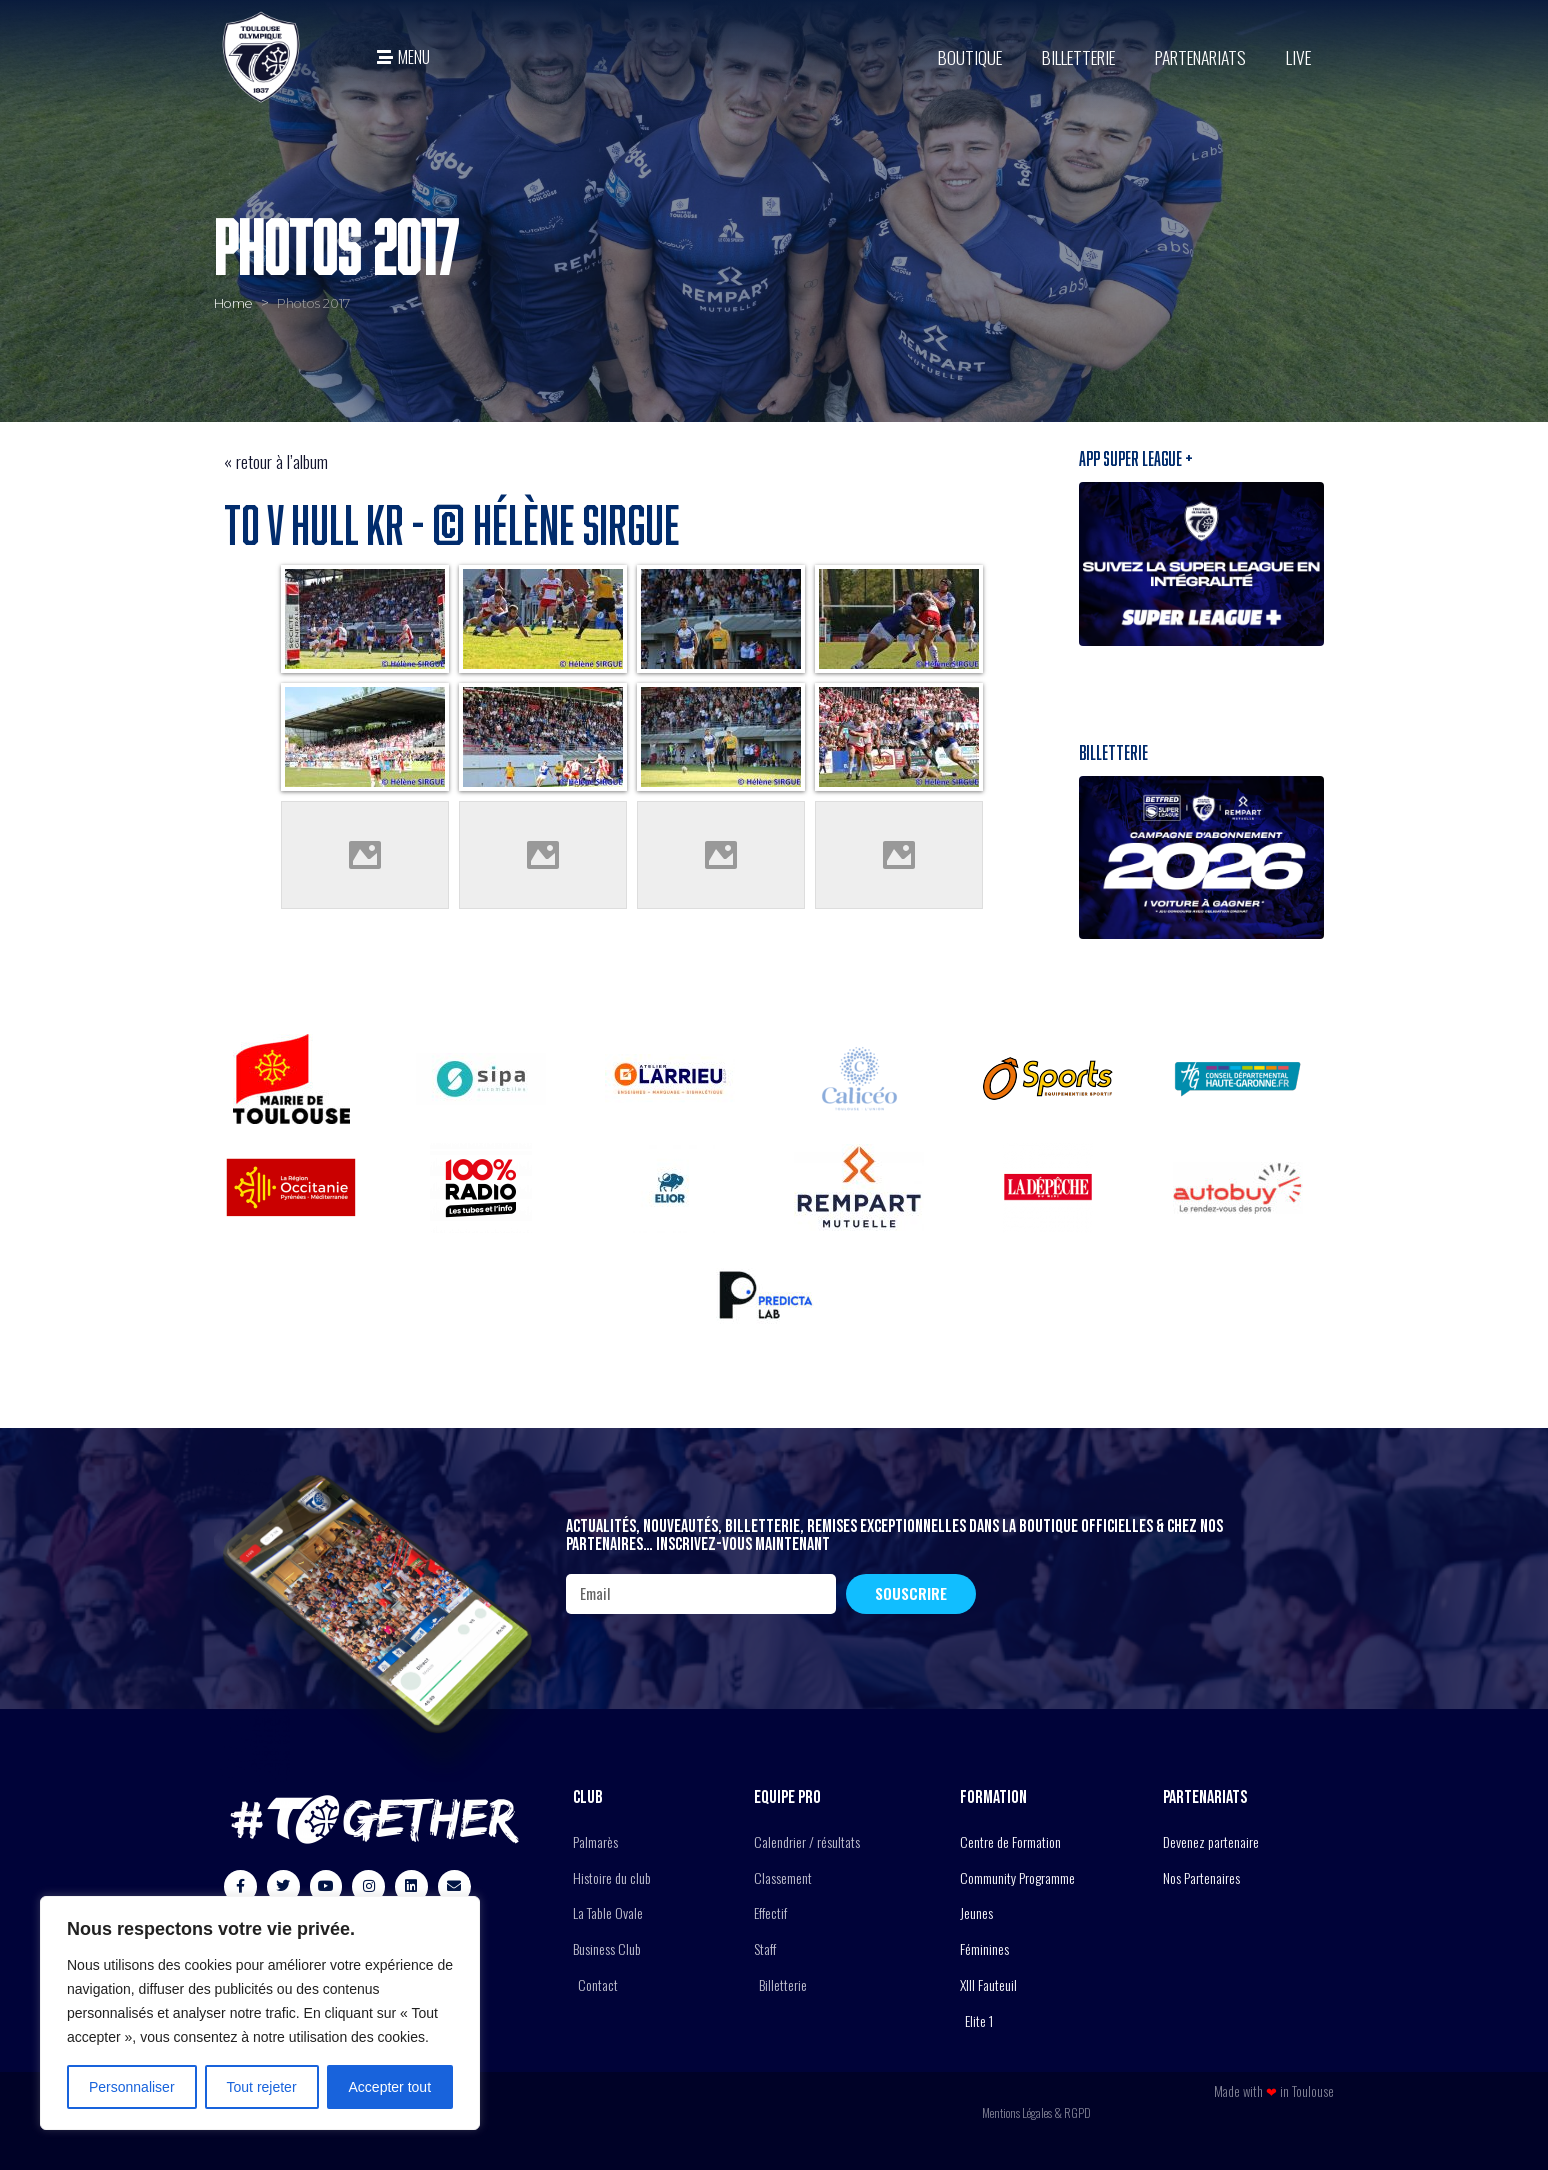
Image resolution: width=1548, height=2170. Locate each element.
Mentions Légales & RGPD (1036, 2112)
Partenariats (1200, 57)
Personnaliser (132, 2087)
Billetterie (1078, 57)
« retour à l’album (276, 461)
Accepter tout (390, 2087)
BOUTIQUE (970, 57)
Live (1298, 57)
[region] (260, 2013)
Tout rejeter (262, 2087)
